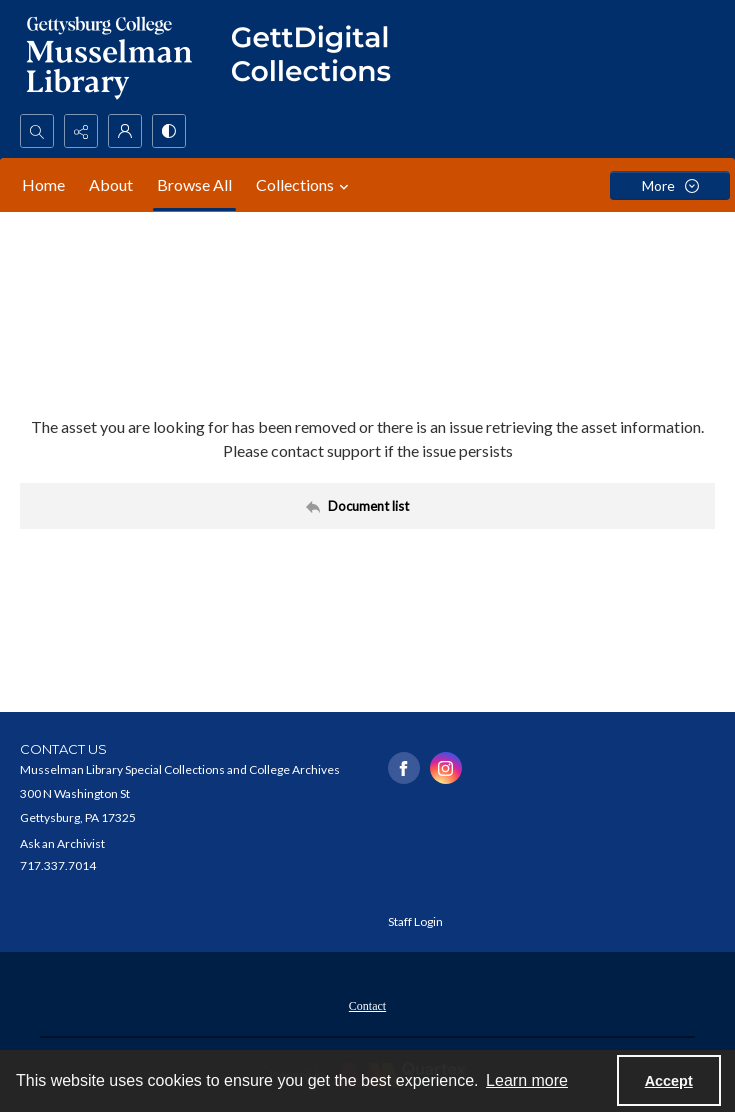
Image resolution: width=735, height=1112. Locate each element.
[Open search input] (37, 131)
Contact (367, 1006)
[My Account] (125, 131)
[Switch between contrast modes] (169, 131)
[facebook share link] (404, 768)
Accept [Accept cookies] (669, 1081)
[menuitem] (367, 1004)
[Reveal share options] (81, 131)
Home (43, 184)
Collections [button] (305, 185)
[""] (320, 57)
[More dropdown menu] (670, 185)
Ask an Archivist (62, 843)
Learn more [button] (527, 1080)
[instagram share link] (446, 768)
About (111, 184)
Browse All (194, 184)
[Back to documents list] (367, 506)
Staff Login (415, 921)
